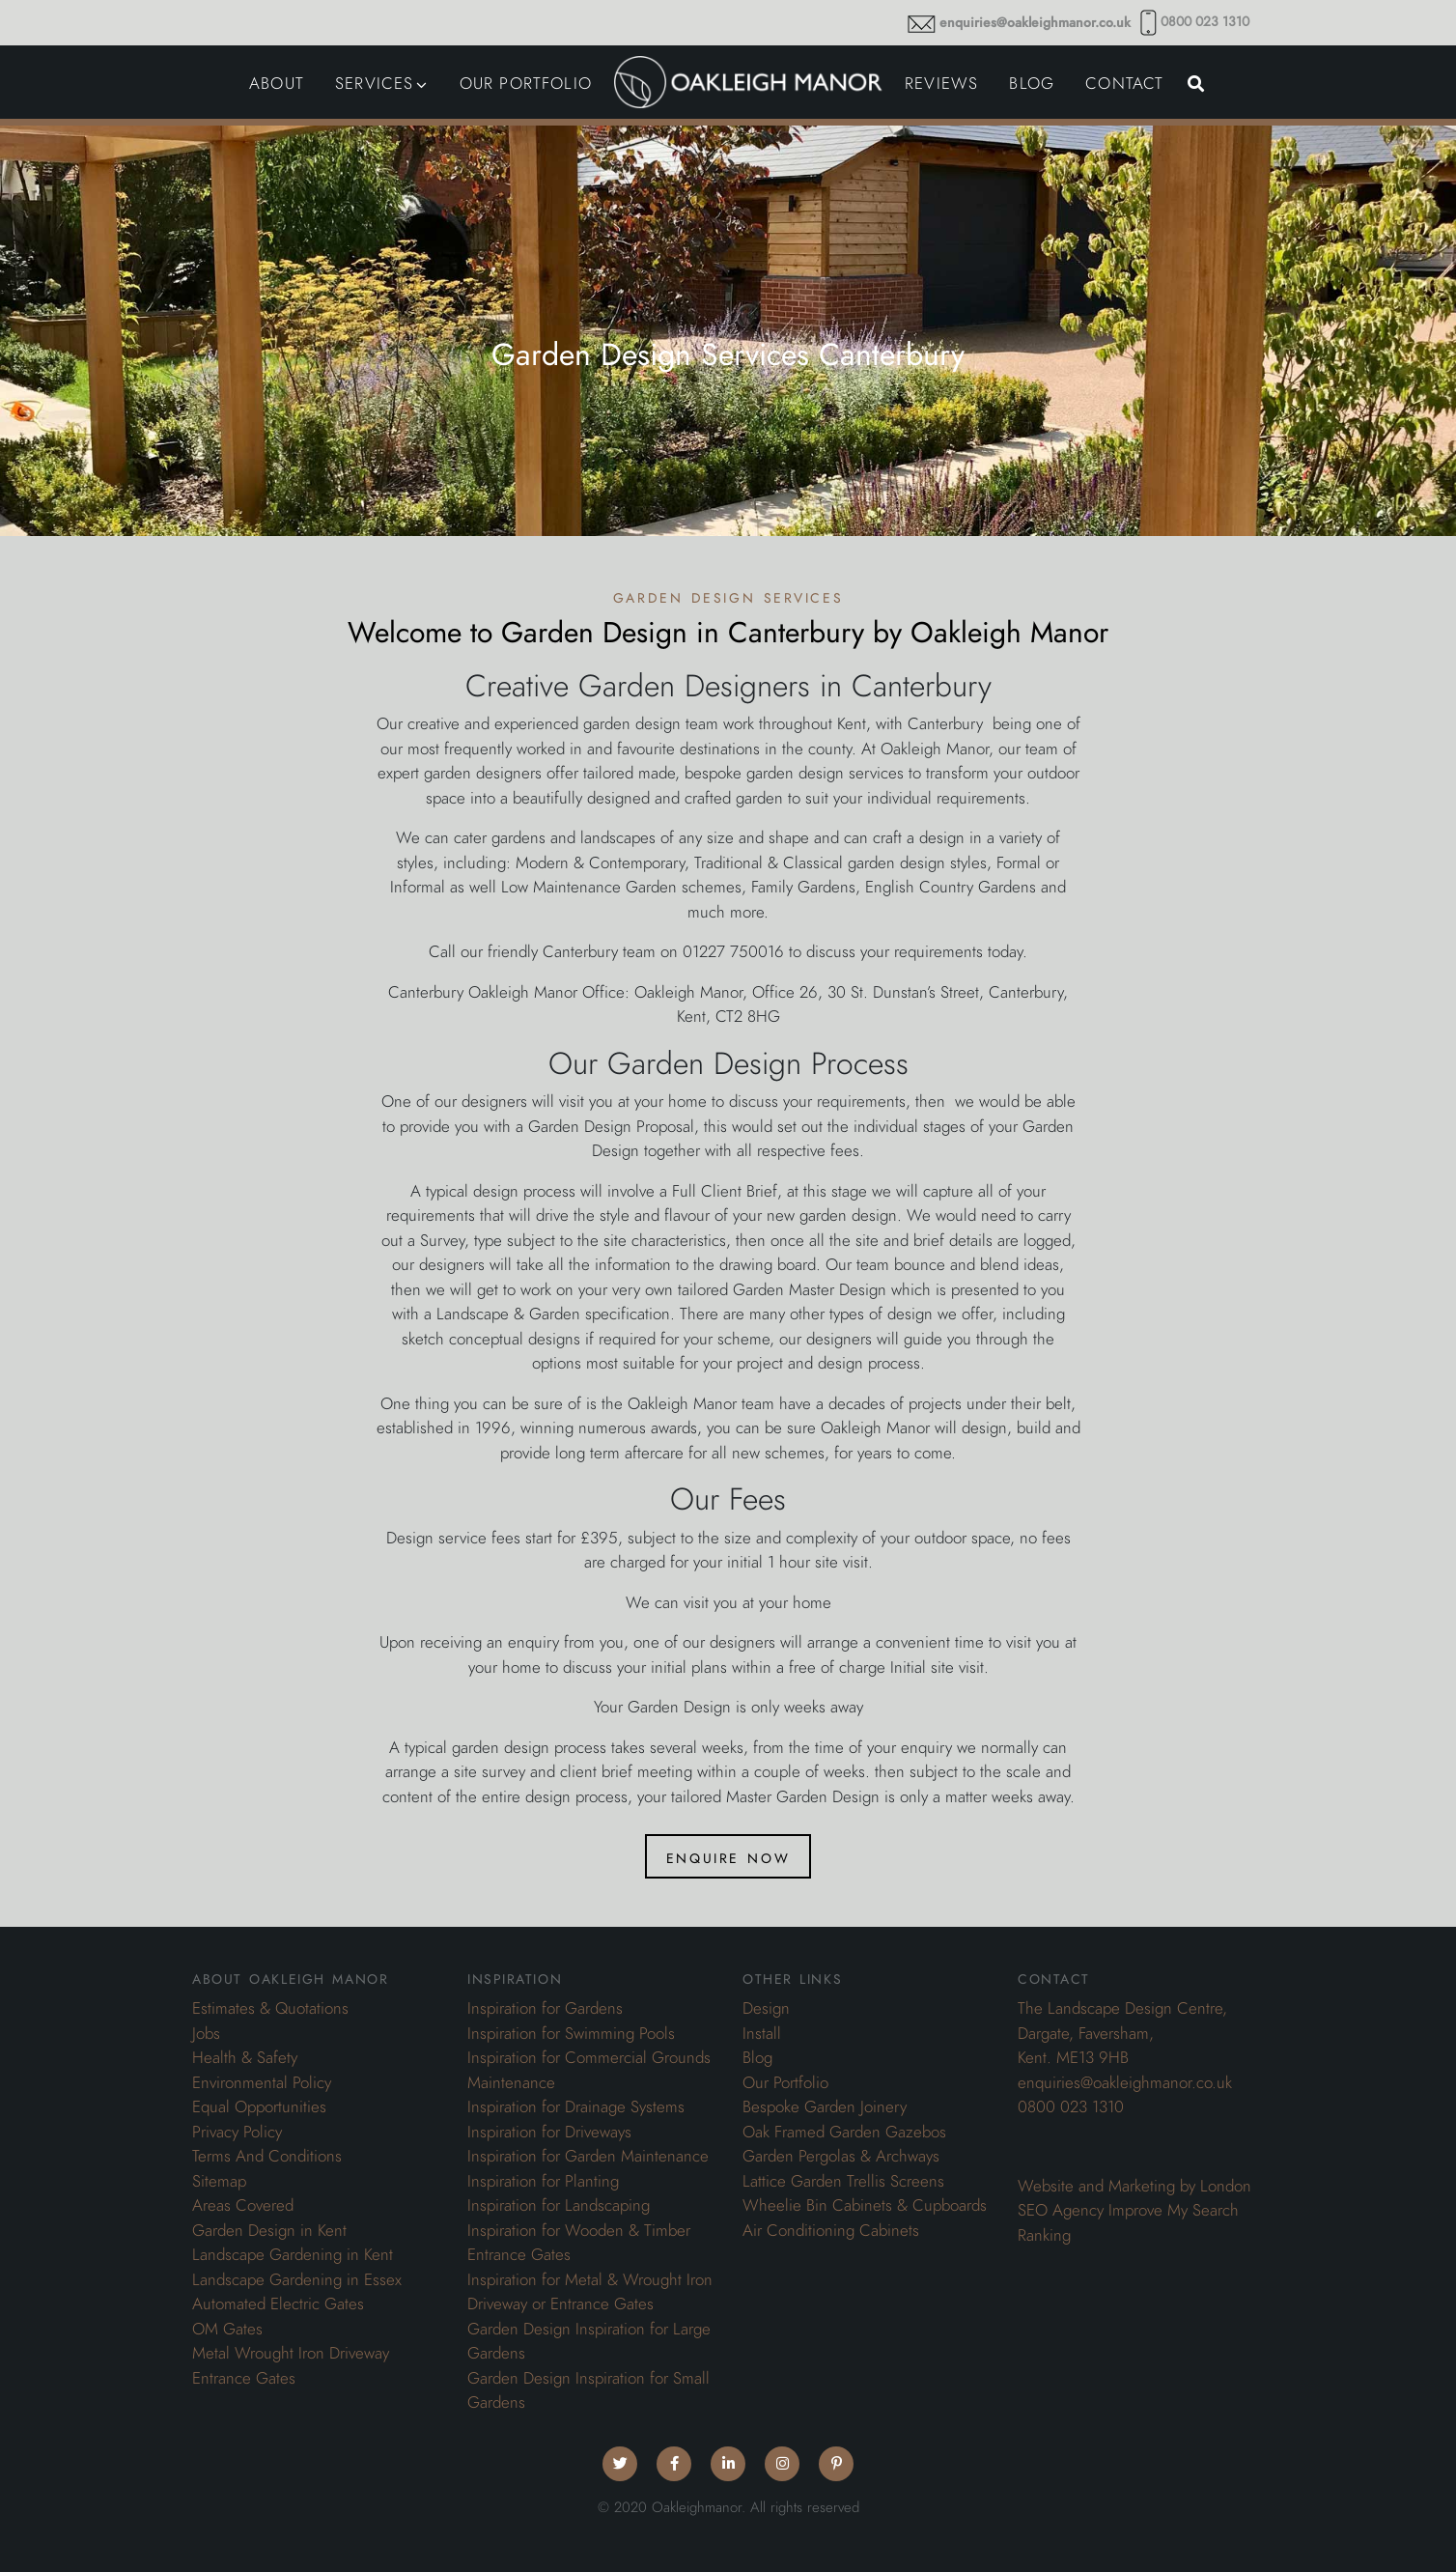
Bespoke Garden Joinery (824, 2106)
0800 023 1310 (1205, 22)
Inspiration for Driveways (549, 2131)
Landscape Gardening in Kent (292, 2254)
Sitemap (219, 2180)
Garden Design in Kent (269, 2230)
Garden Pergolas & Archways (840, 2155)
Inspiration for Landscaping (558, 2205)
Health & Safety (244, 2057)
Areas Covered (243, 2205)
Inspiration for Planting (543, 2180)
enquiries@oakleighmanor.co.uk (1035, 23)
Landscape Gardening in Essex (297, 2279)
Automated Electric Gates (278, 2303)
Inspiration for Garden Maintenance (588, 2155)
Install (761, 2033)
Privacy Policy (237, 2131)
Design (766, 2008)
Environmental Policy (261, 2082)
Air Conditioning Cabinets (830, 2230)
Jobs (206, 2033)
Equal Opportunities (259, 2106)
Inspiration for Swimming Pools (571, 2033)
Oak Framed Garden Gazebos (844, 2131)
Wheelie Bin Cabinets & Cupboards (864, 2205)
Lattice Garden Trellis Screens (843, 2180)
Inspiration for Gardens (545, 2008)
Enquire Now (728, 1856)
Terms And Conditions (267, 2155)
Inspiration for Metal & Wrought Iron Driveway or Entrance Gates (590, 2292)
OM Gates (227, 2328)
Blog (757, 2057)
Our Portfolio (785, 2082)
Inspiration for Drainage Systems (576, 2106)
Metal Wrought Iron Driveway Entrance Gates (290, 2365)
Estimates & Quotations (270, 2008)
